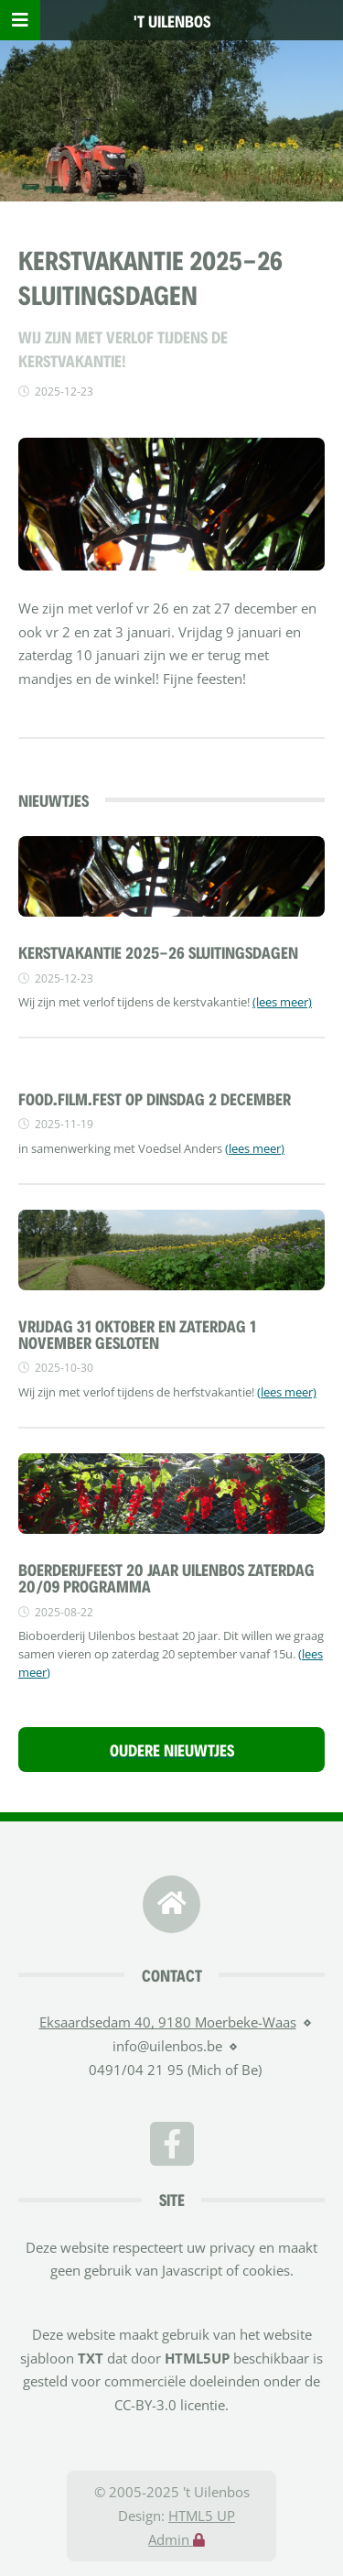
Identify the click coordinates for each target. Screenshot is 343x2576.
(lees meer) (282, 1002)
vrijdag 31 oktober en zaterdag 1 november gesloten (137, 1333)
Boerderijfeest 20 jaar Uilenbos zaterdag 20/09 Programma (166, 1577)
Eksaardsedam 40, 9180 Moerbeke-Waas (167, 2022)
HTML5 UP (201, 2515)
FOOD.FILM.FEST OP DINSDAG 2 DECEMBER (154, 1098)
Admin (176, 2539)
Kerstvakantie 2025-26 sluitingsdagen (158, 951)
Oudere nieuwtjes (172, 1749)
